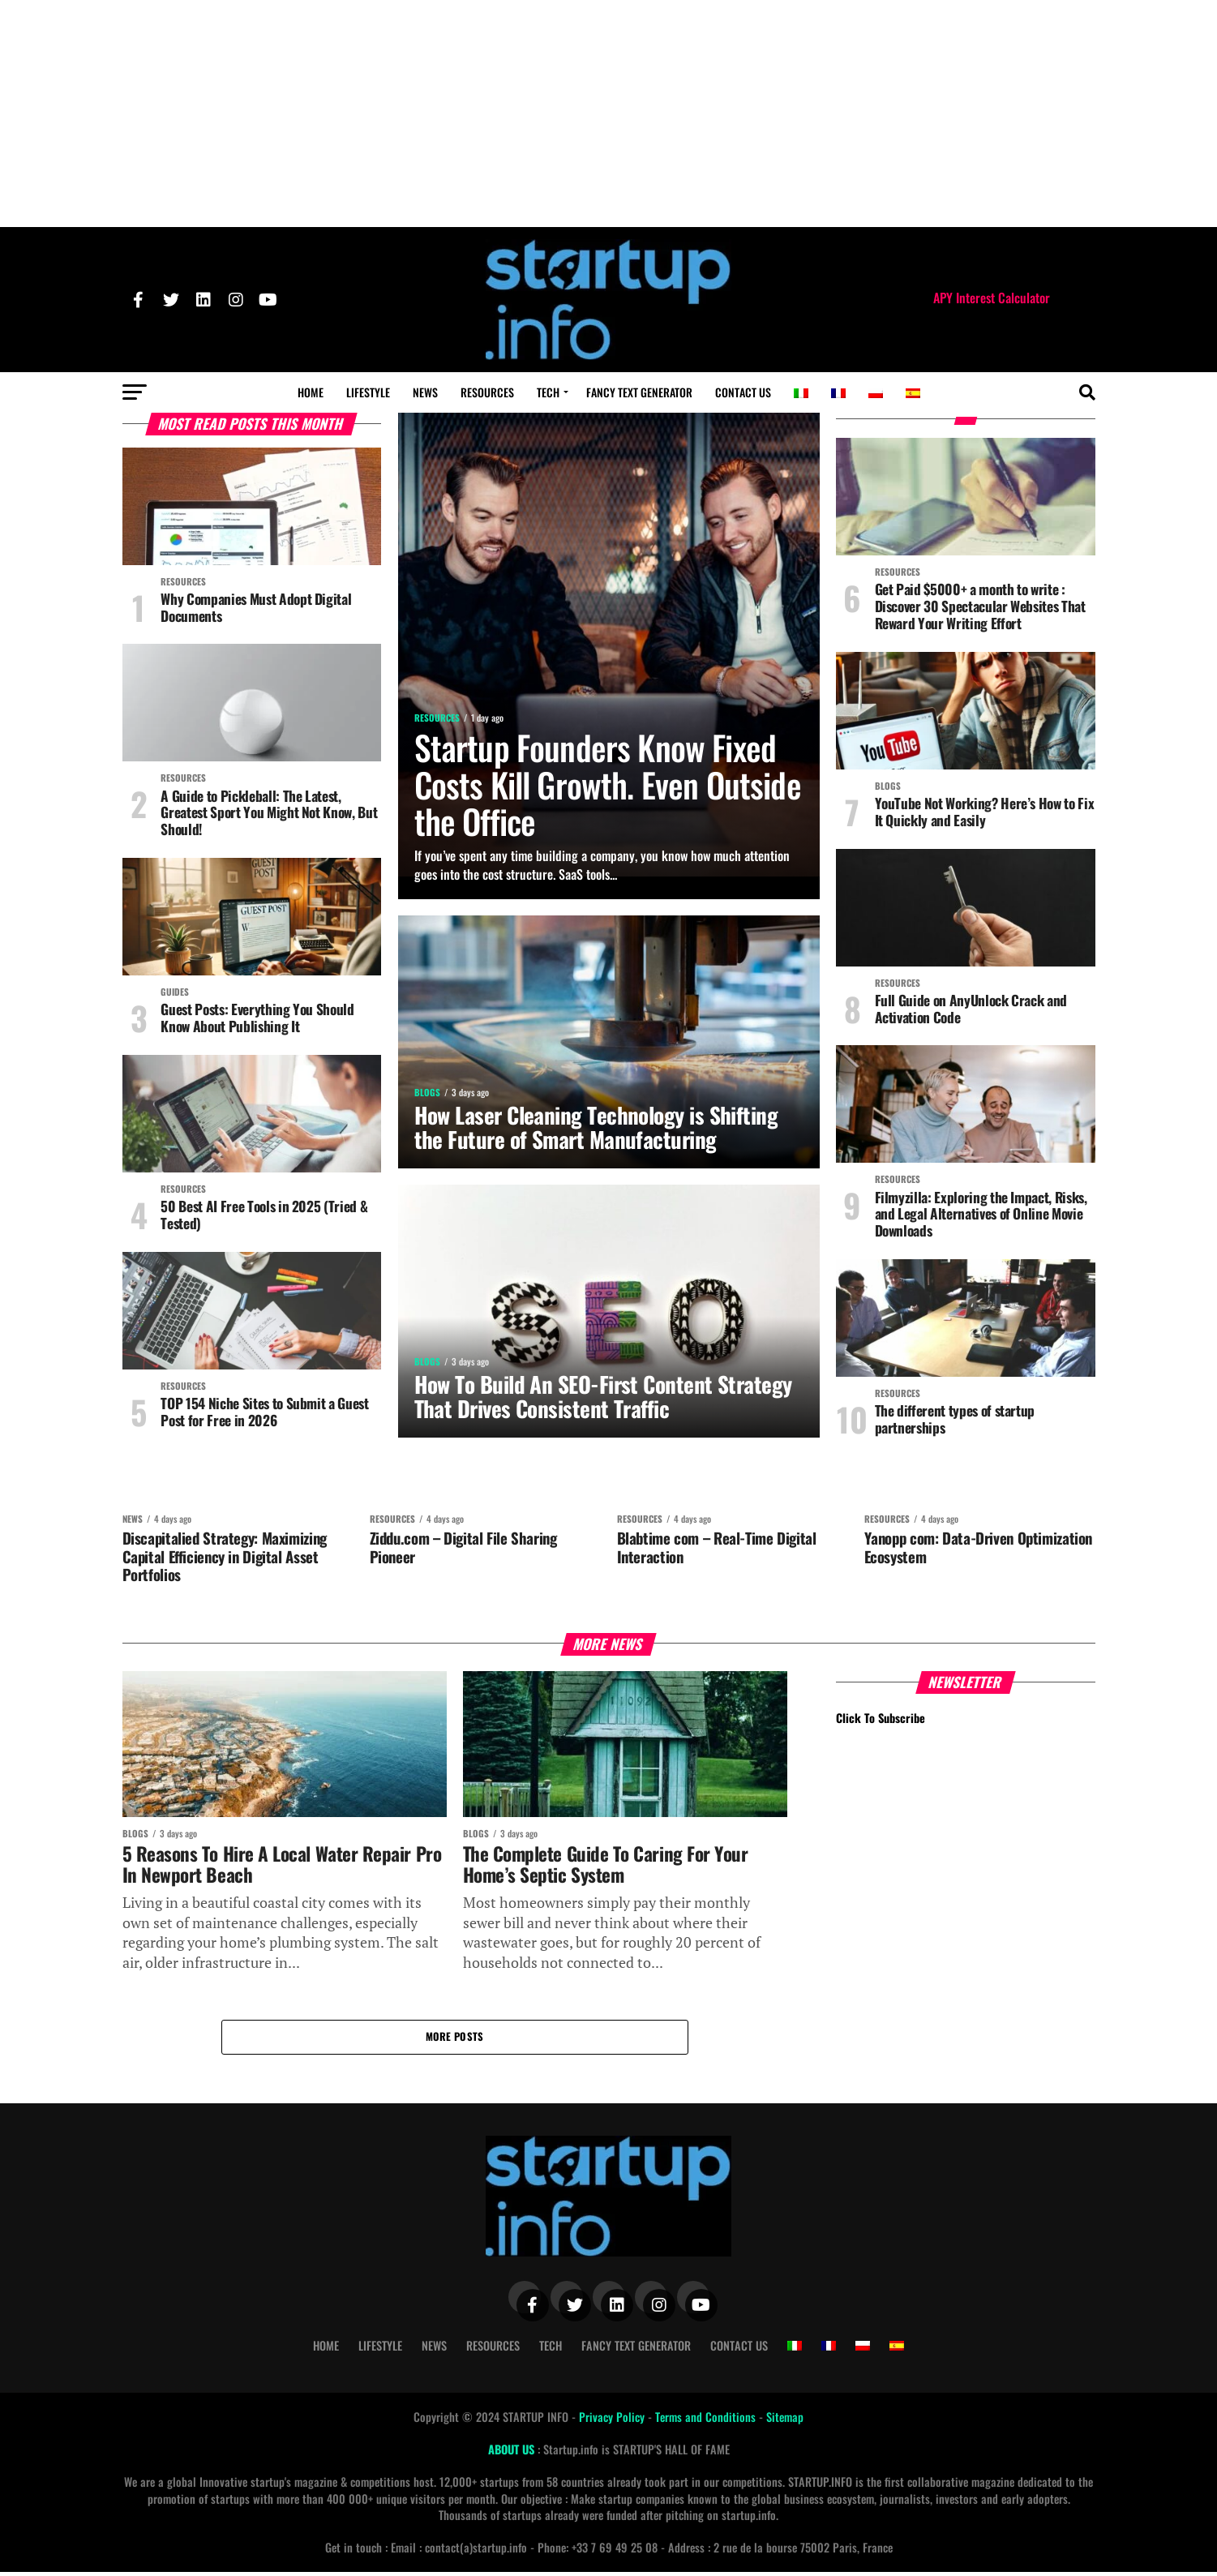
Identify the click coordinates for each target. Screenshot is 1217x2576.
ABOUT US (513, 2453)
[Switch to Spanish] (913, 393)
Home (311, 392)
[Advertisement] (608, 113)
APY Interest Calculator (991, 297)
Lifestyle (368, 392)
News (425, 392)
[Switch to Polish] (876, 393)
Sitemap (784, 2419)
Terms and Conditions (707, 2419)
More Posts (455, 2039)
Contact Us (743, 392)
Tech (548, 392)
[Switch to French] (838, 393)
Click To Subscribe (880, 1720)
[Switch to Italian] (801, 393)
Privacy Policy (613, 2419)
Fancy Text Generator (639, 392)
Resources (487, 392)
